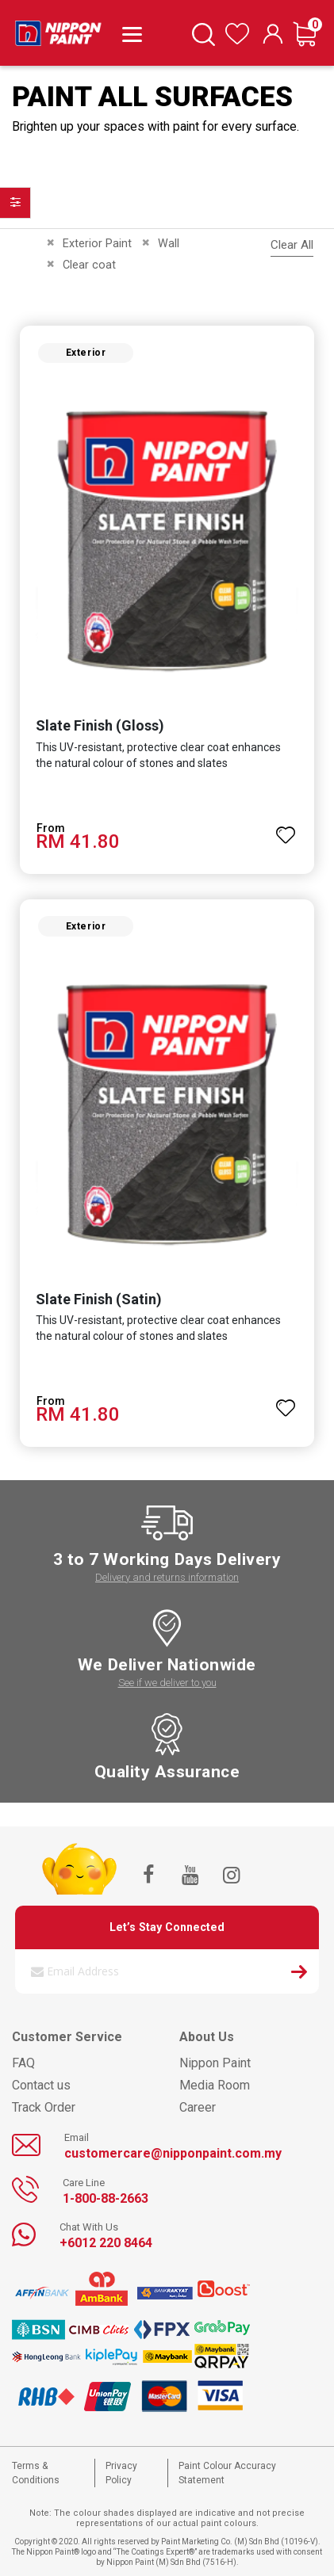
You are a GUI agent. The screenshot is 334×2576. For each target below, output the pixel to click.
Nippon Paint (215, 2062)
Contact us (41, 2085)
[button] (285, 828)
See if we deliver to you (167, 1683)
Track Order (43, 2107)
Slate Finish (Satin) (99, 1299)
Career (197, 2107)
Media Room (214, 2085)
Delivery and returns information (167, 1577)
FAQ (23, 2062)
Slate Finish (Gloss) (100, 725)
